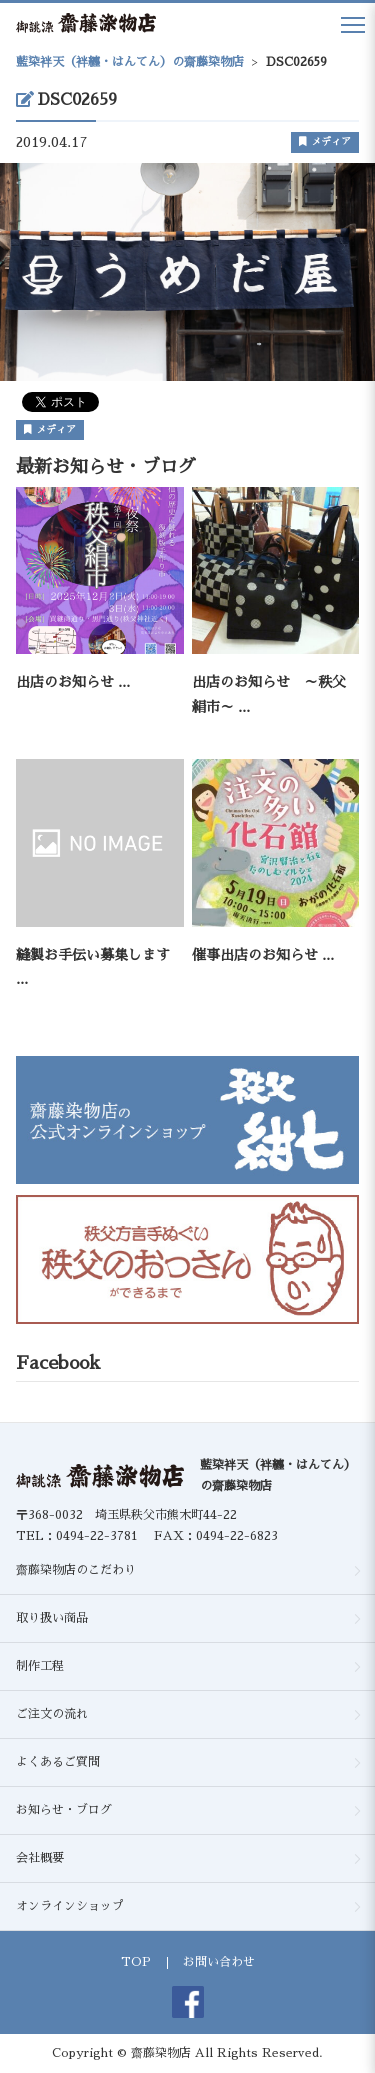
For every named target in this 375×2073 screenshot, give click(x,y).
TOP (136, 1962)
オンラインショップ (70, 1906)
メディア (325, 141)
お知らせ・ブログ (64, 1810)
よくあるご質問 (58, 1762)
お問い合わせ (219, 1962)
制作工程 (40, 1666)
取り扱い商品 (52, 1618)
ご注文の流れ (52, 1714)
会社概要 (40, 1858)
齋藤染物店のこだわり (76, 1570)
